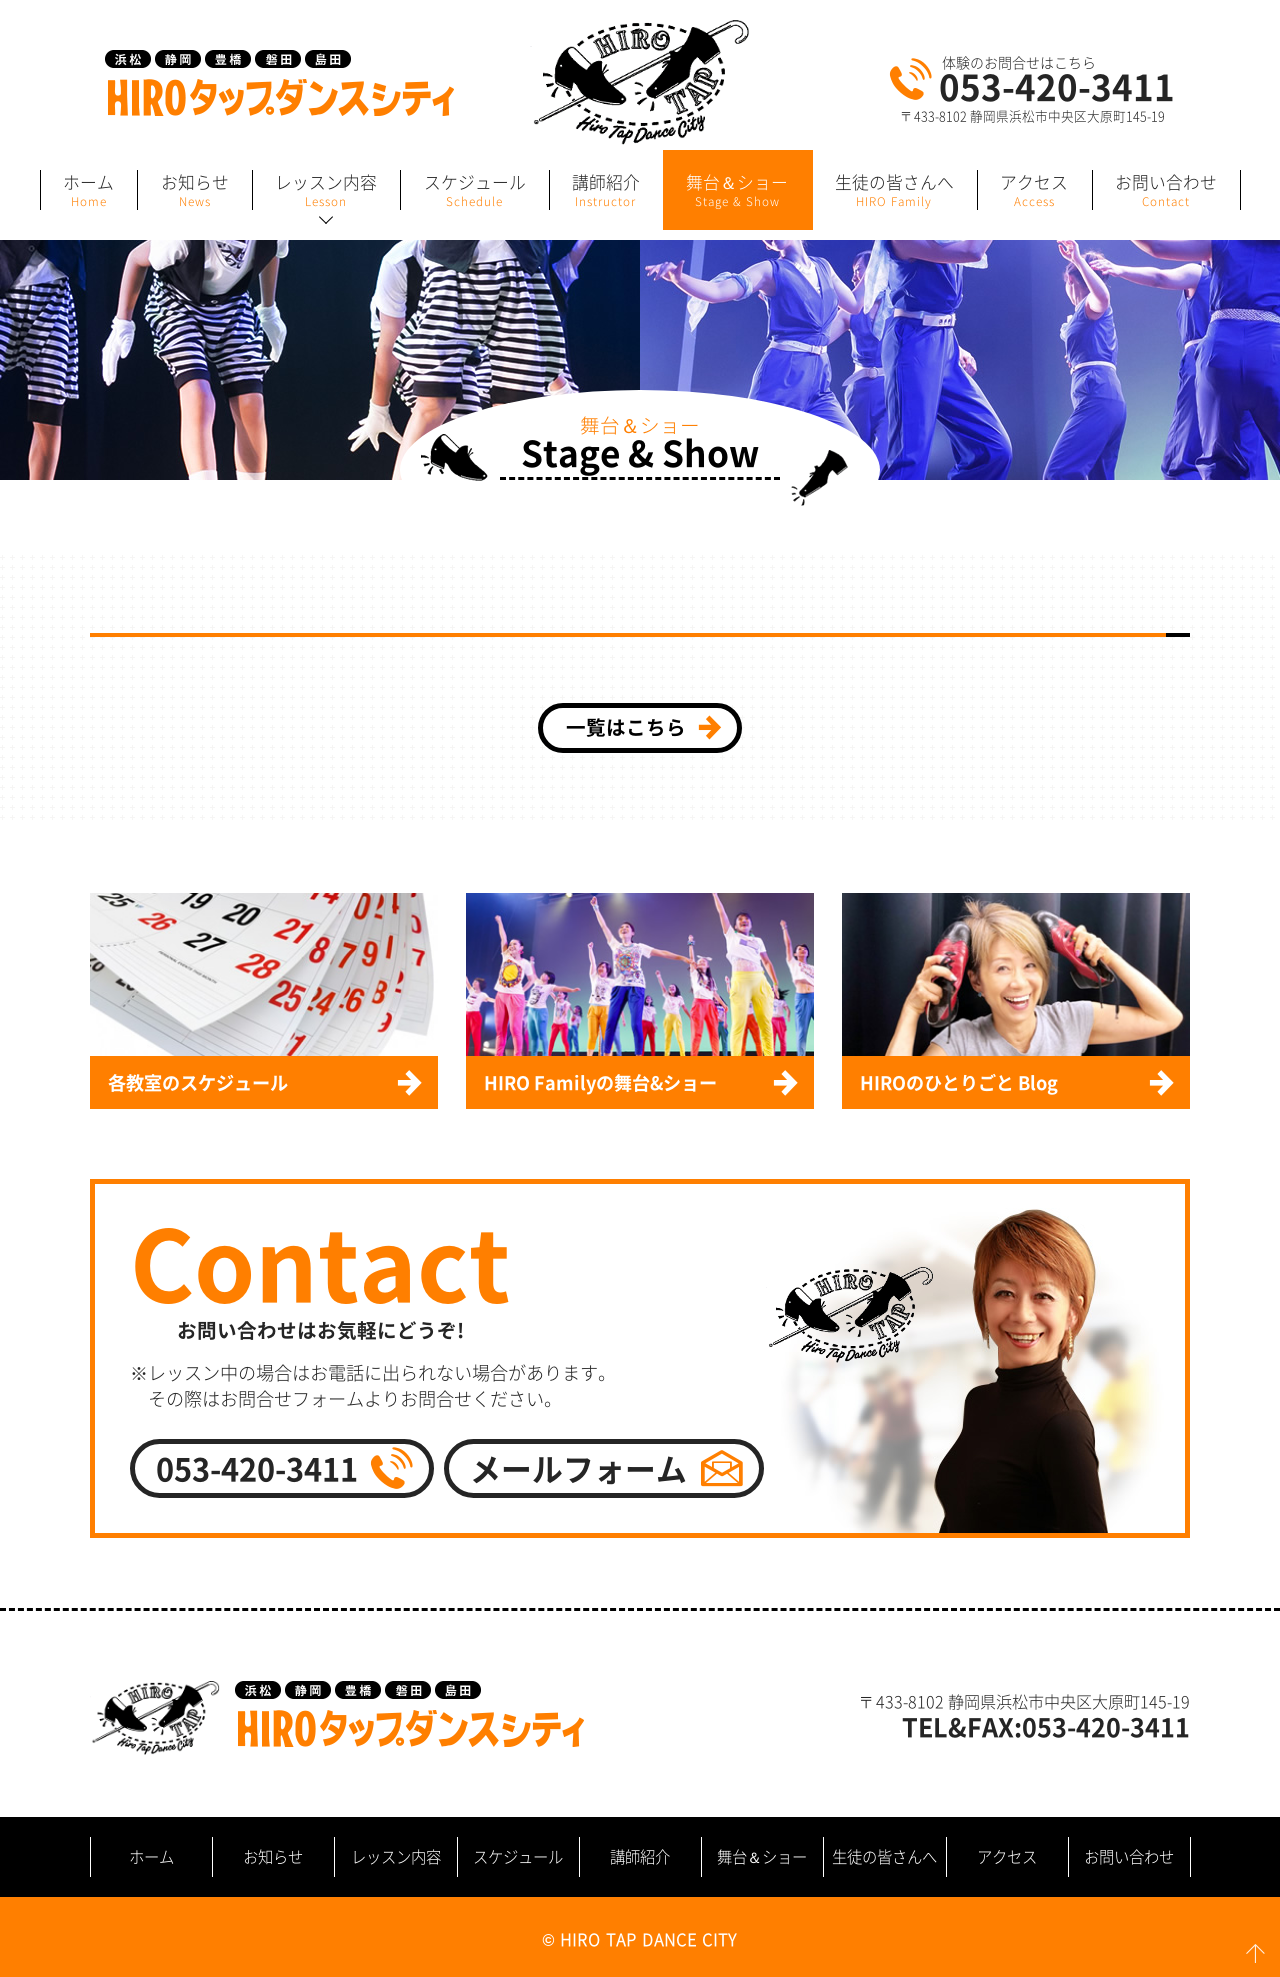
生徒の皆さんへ (884, 1856)
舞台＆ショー (762, 1856)
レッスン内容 (396, 1856)
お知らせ (273, 1856)
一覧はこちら (626, 726)
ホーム (151, 1856)
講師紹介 (640, 1856)
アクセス (1007, 1856)
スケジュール (518, 1856)
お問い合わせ (1129, 1856)
